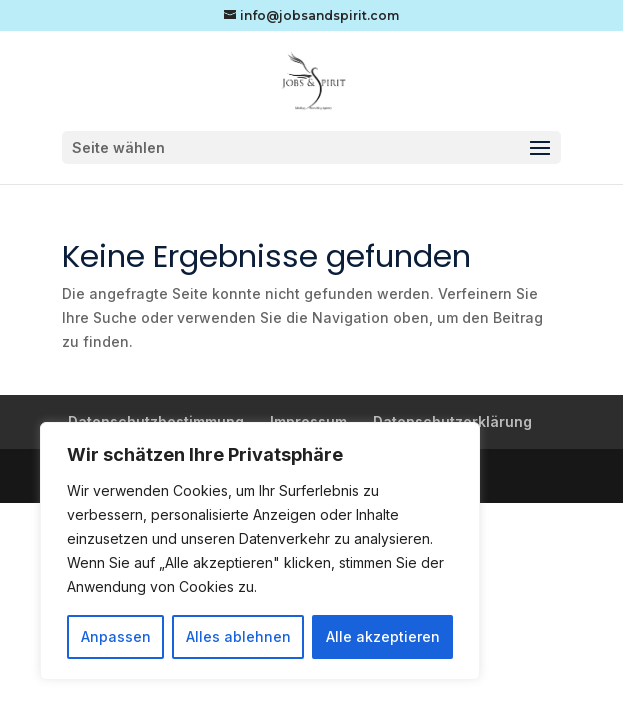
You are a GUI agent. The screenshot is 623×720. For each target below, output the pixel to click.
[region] (260, 551)
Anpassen (116, 636)
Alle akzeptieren (383, 636)
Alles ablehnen (238, 636)
